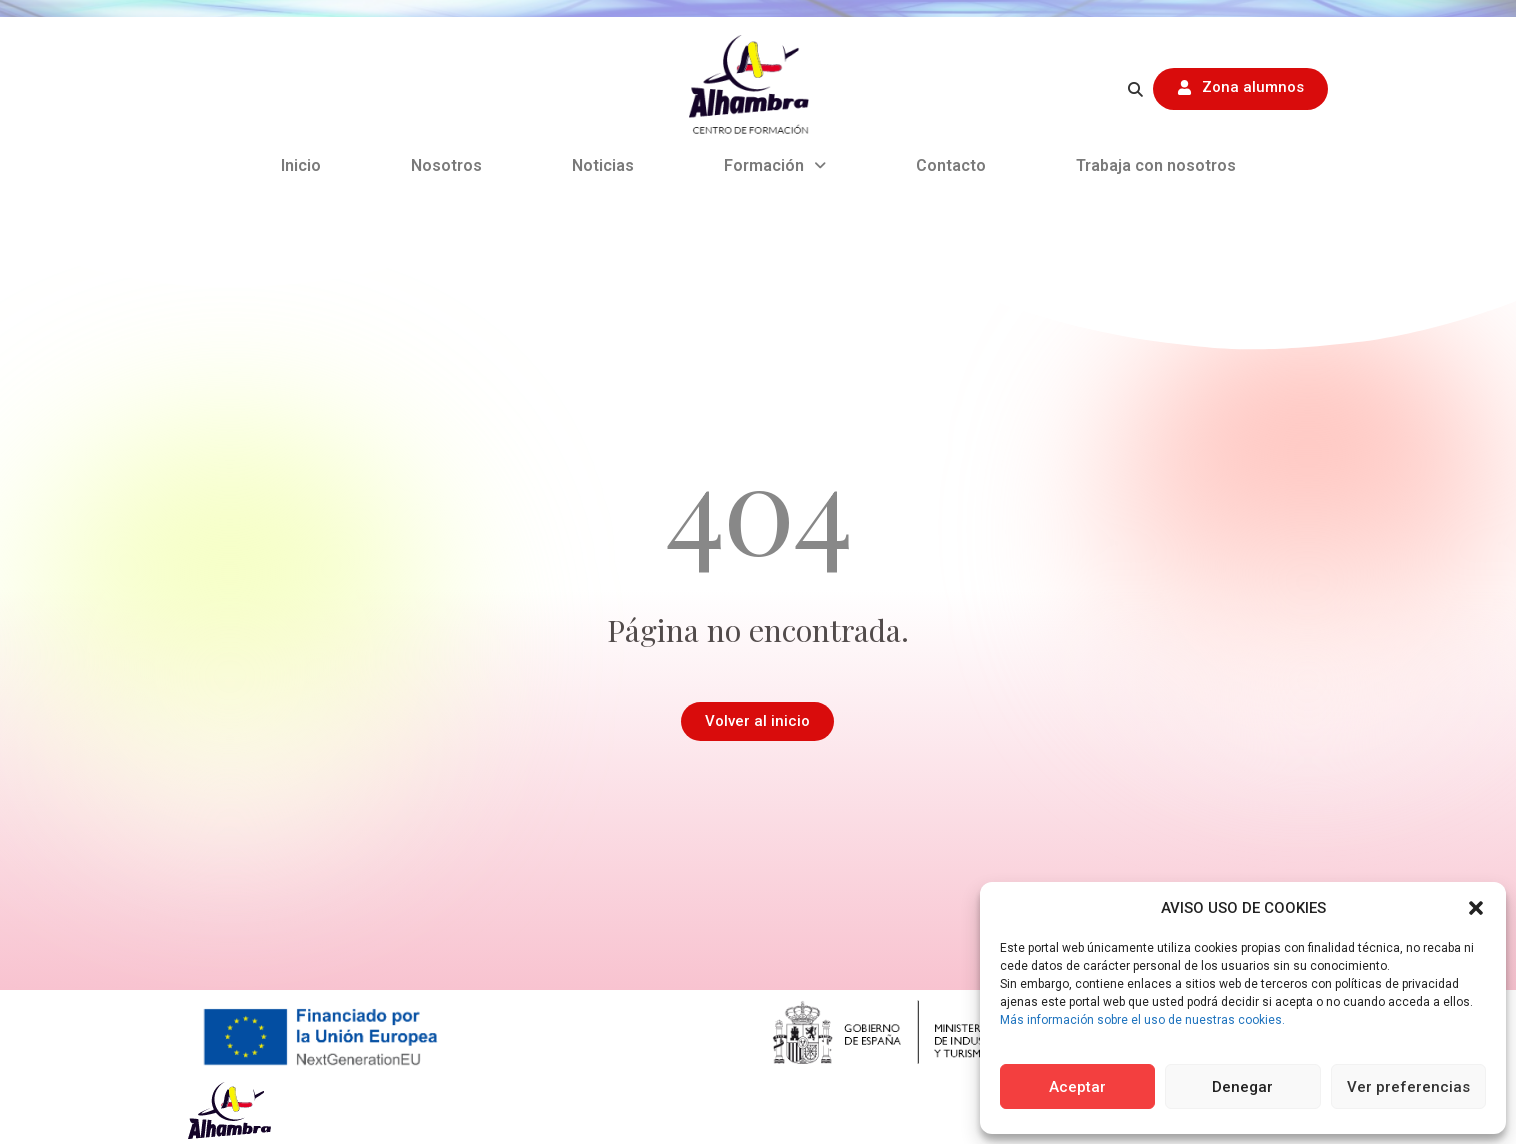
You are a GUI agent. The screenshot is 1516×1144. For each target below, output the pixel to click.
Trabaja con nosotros (1156, 165)
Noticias (603, 165)
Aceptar (1077, 1087)
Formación (775, 165)
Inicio (301, 165)
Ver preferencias (1408, 1087)
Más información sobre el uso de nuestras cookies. (1142, 1020)
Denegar (1242, 1087)
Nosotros (446, 165)
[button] (1476, 908)
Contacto (951, 165)
